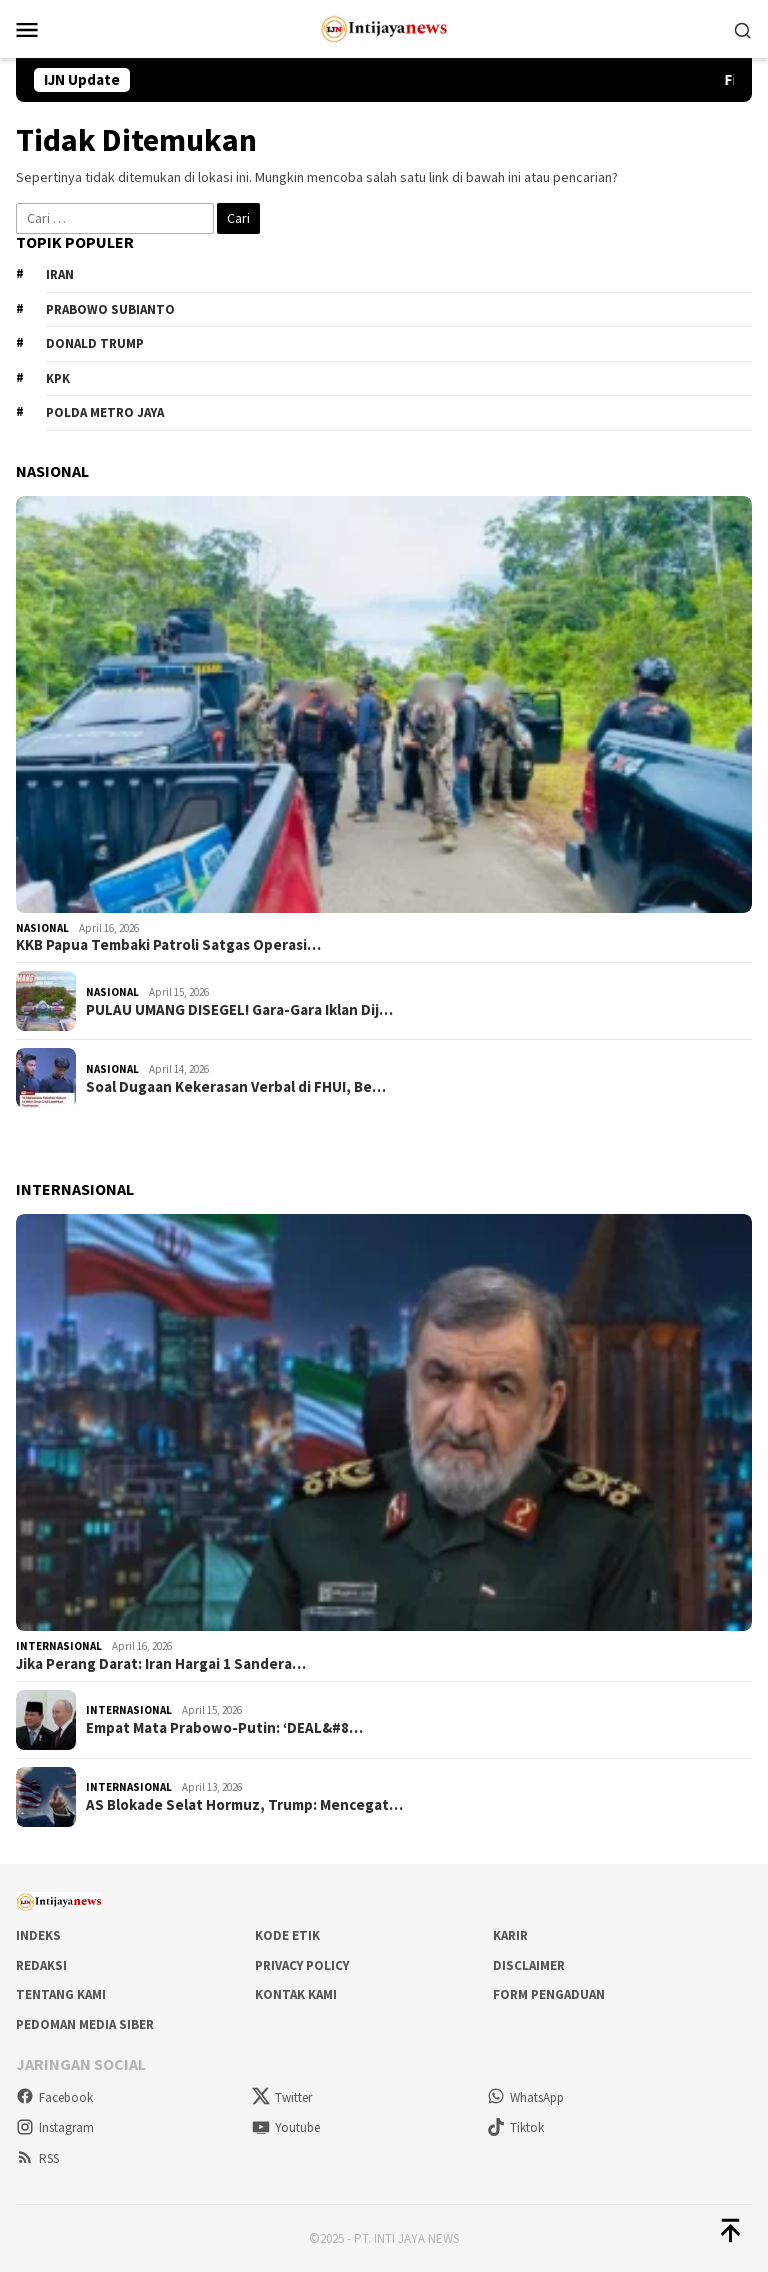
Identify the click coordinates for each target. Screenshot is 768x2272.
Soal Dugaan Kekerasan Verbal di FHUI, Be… (236, 1087)
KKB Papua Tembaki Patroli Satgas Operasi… (168, 945)
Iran (60, 274)
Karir (510, 1935)
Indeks (38, 1935)
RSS (37, 2158)
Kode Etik (287, 1935)
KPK (58, 378)
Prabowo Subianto (110, 309)
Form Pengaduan (549, 1994)
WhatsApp (525, 2097)
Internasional (59, 1646)
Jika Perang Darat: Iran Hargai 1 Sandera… (161, 1664)
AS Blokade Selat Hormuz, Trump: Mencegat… (244, 1805)
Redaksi (41, 1965)
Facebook (54, 2097)
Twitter (282, 2097)
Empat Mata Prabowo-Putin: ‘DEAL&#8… (224, 1728)
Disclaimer (529, 1965)
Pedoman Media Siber (85, 2024)
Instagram (55, 2127)
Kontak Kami (296, 1994)
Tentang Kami (61, 1994)
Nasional (42, 928)
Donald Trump (95, 343)
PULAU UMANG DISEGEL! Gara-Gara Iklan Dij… (239, 1010)
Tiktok (515, 2127)
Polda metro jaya (105, 412)
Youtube (286, 2127)
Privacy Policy (302, 1965)
